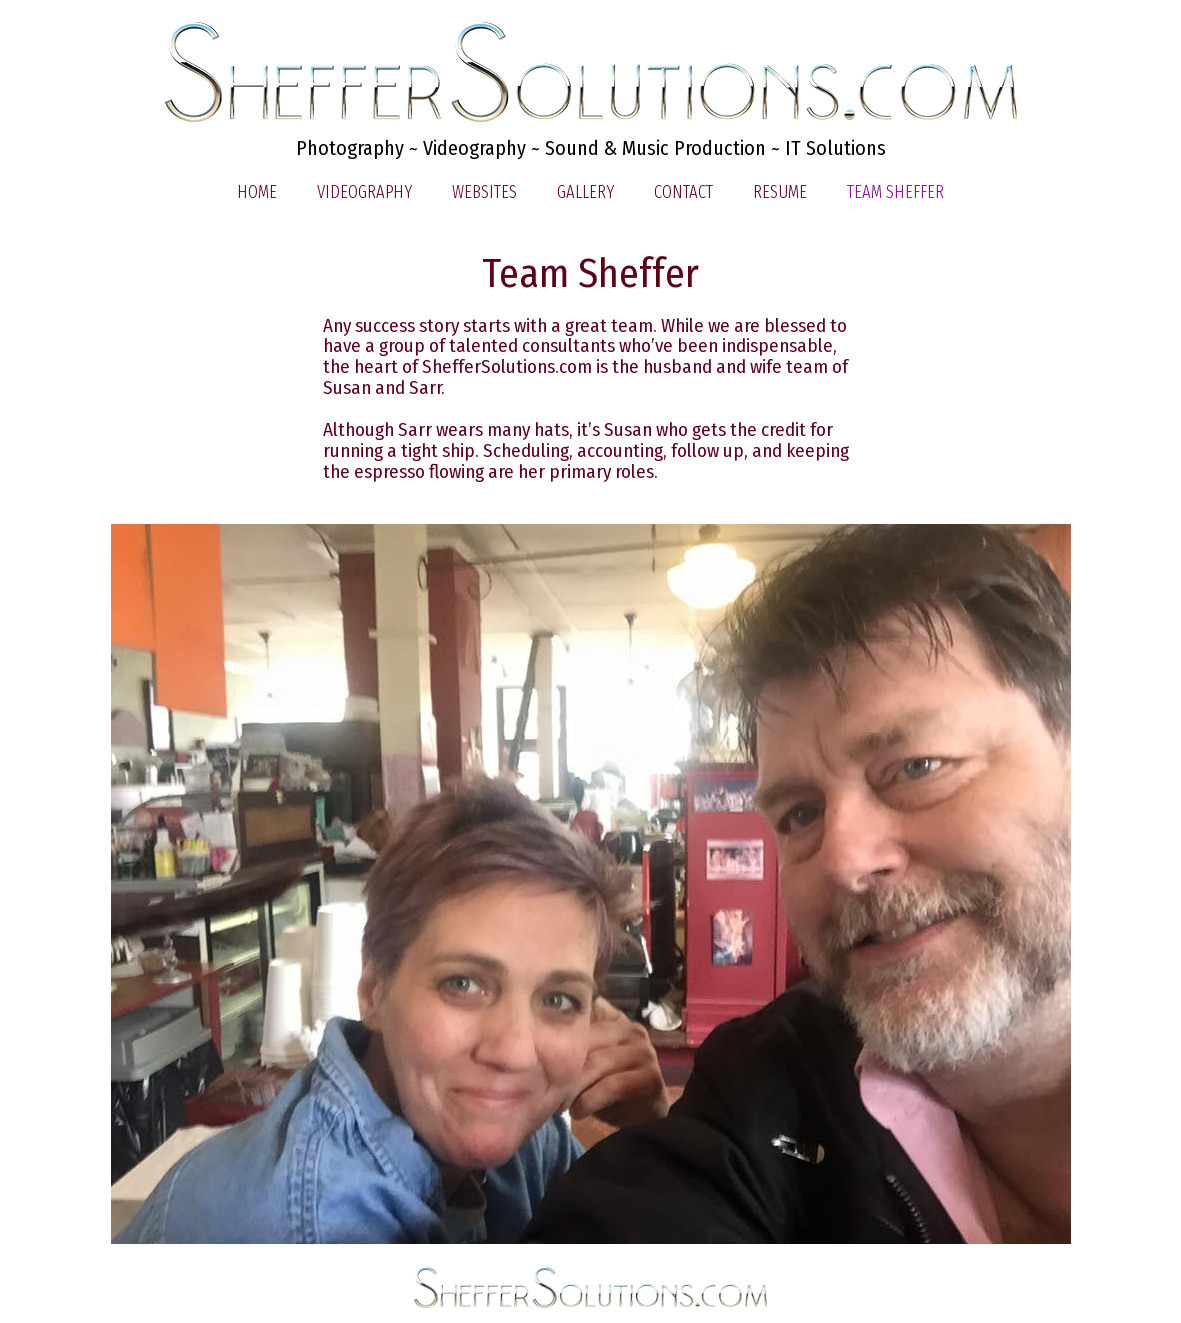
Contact (683, 192)
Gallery (585, 192)
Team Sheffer (895, 192)
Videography (364, 192)
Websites (484, 192)
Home (257, 192)
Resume (780, 192)
